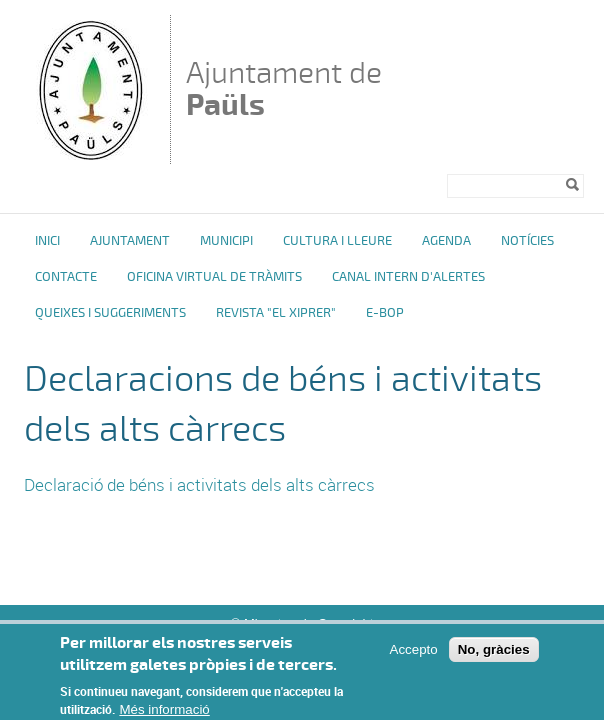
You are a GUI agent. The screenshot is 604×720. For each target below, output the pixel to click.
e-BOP (385, 313)
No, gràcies (494, 658)
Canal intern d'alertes (408, 277)
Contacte (66, 277)
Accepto (414, 658)
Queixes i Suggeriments (110, 313)
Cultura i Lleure (337, 241)
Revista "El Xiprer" (276, 313)
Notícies (527, 241)
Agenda (446, 241)
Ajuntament (130, 241)
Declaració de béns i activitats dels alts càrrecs (199, 484)
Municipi (226, 241)
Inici (47, 241)
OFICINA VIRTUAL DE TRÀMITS (214, 277)
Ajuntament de (284, 88)
